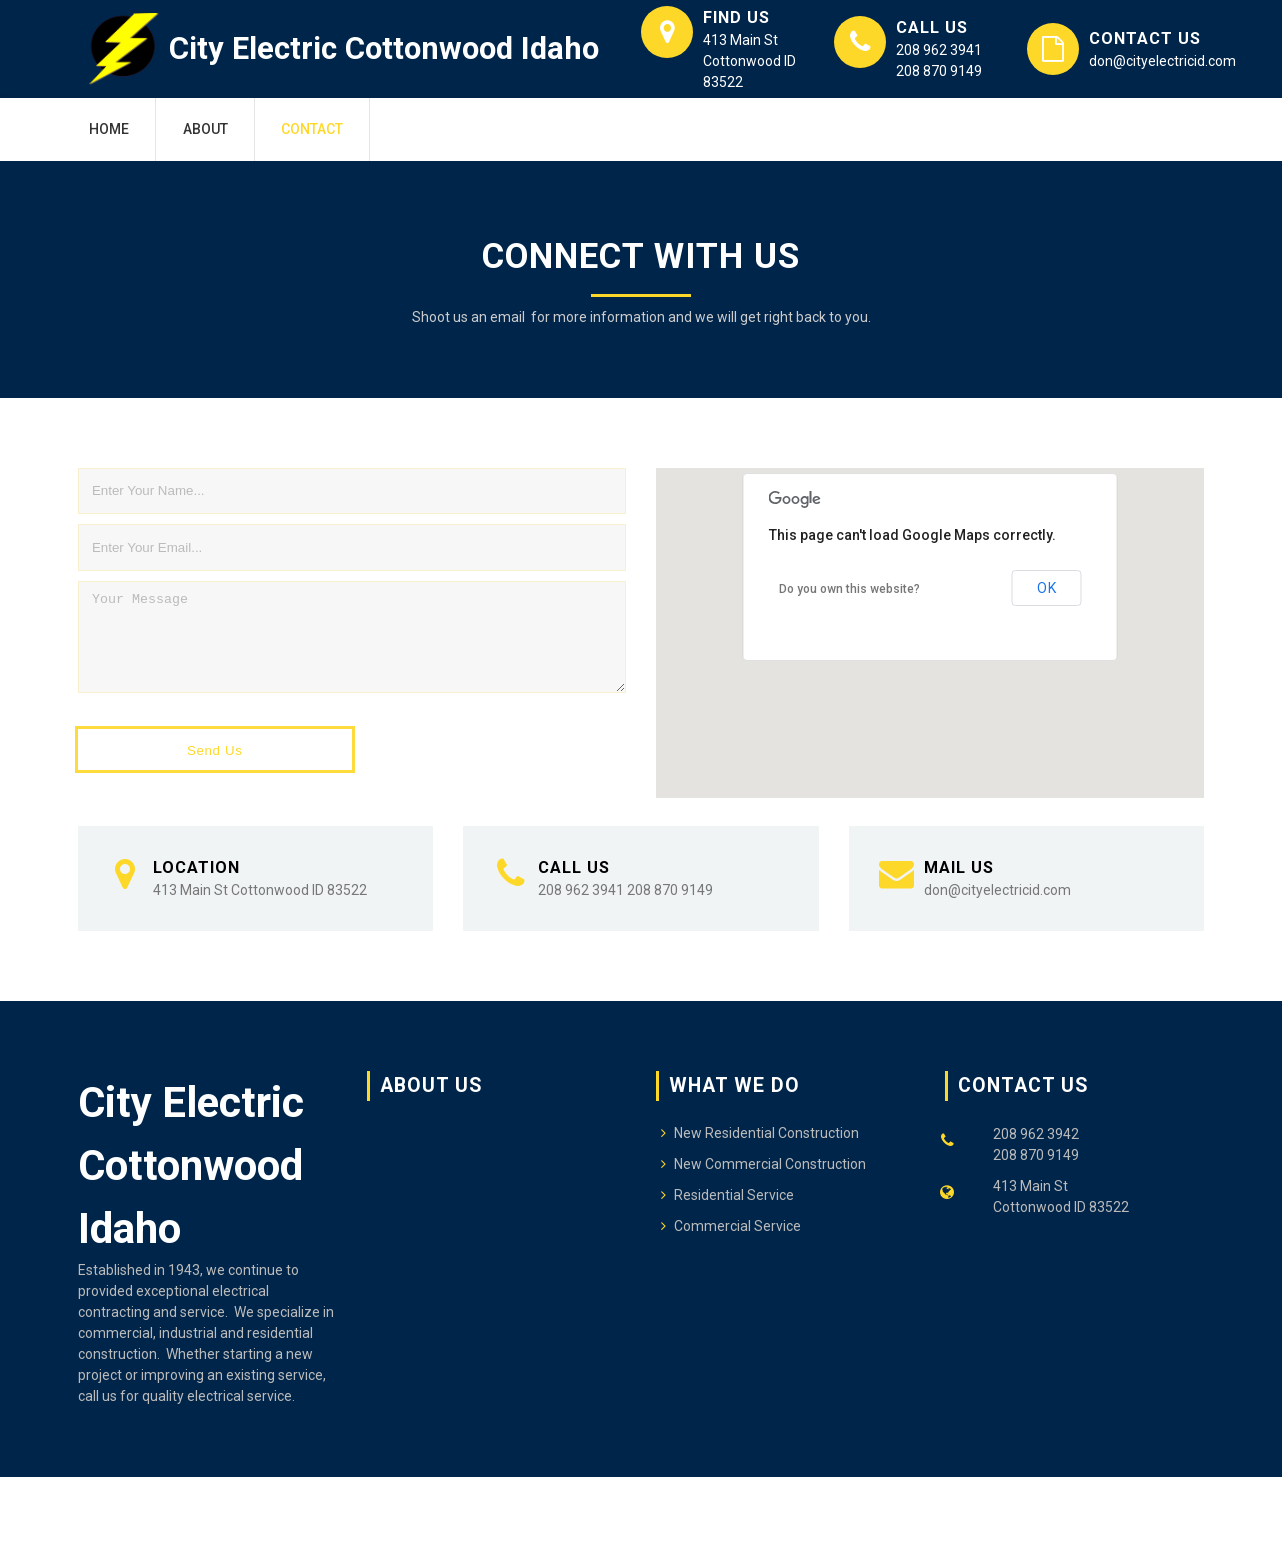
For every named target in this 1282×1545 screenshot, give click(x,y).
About (205, 129)
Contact (312, 129)
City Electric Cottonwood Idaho (384, 48)
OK (1046, 588)
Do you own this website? (849, 589)
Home (109, 129)
